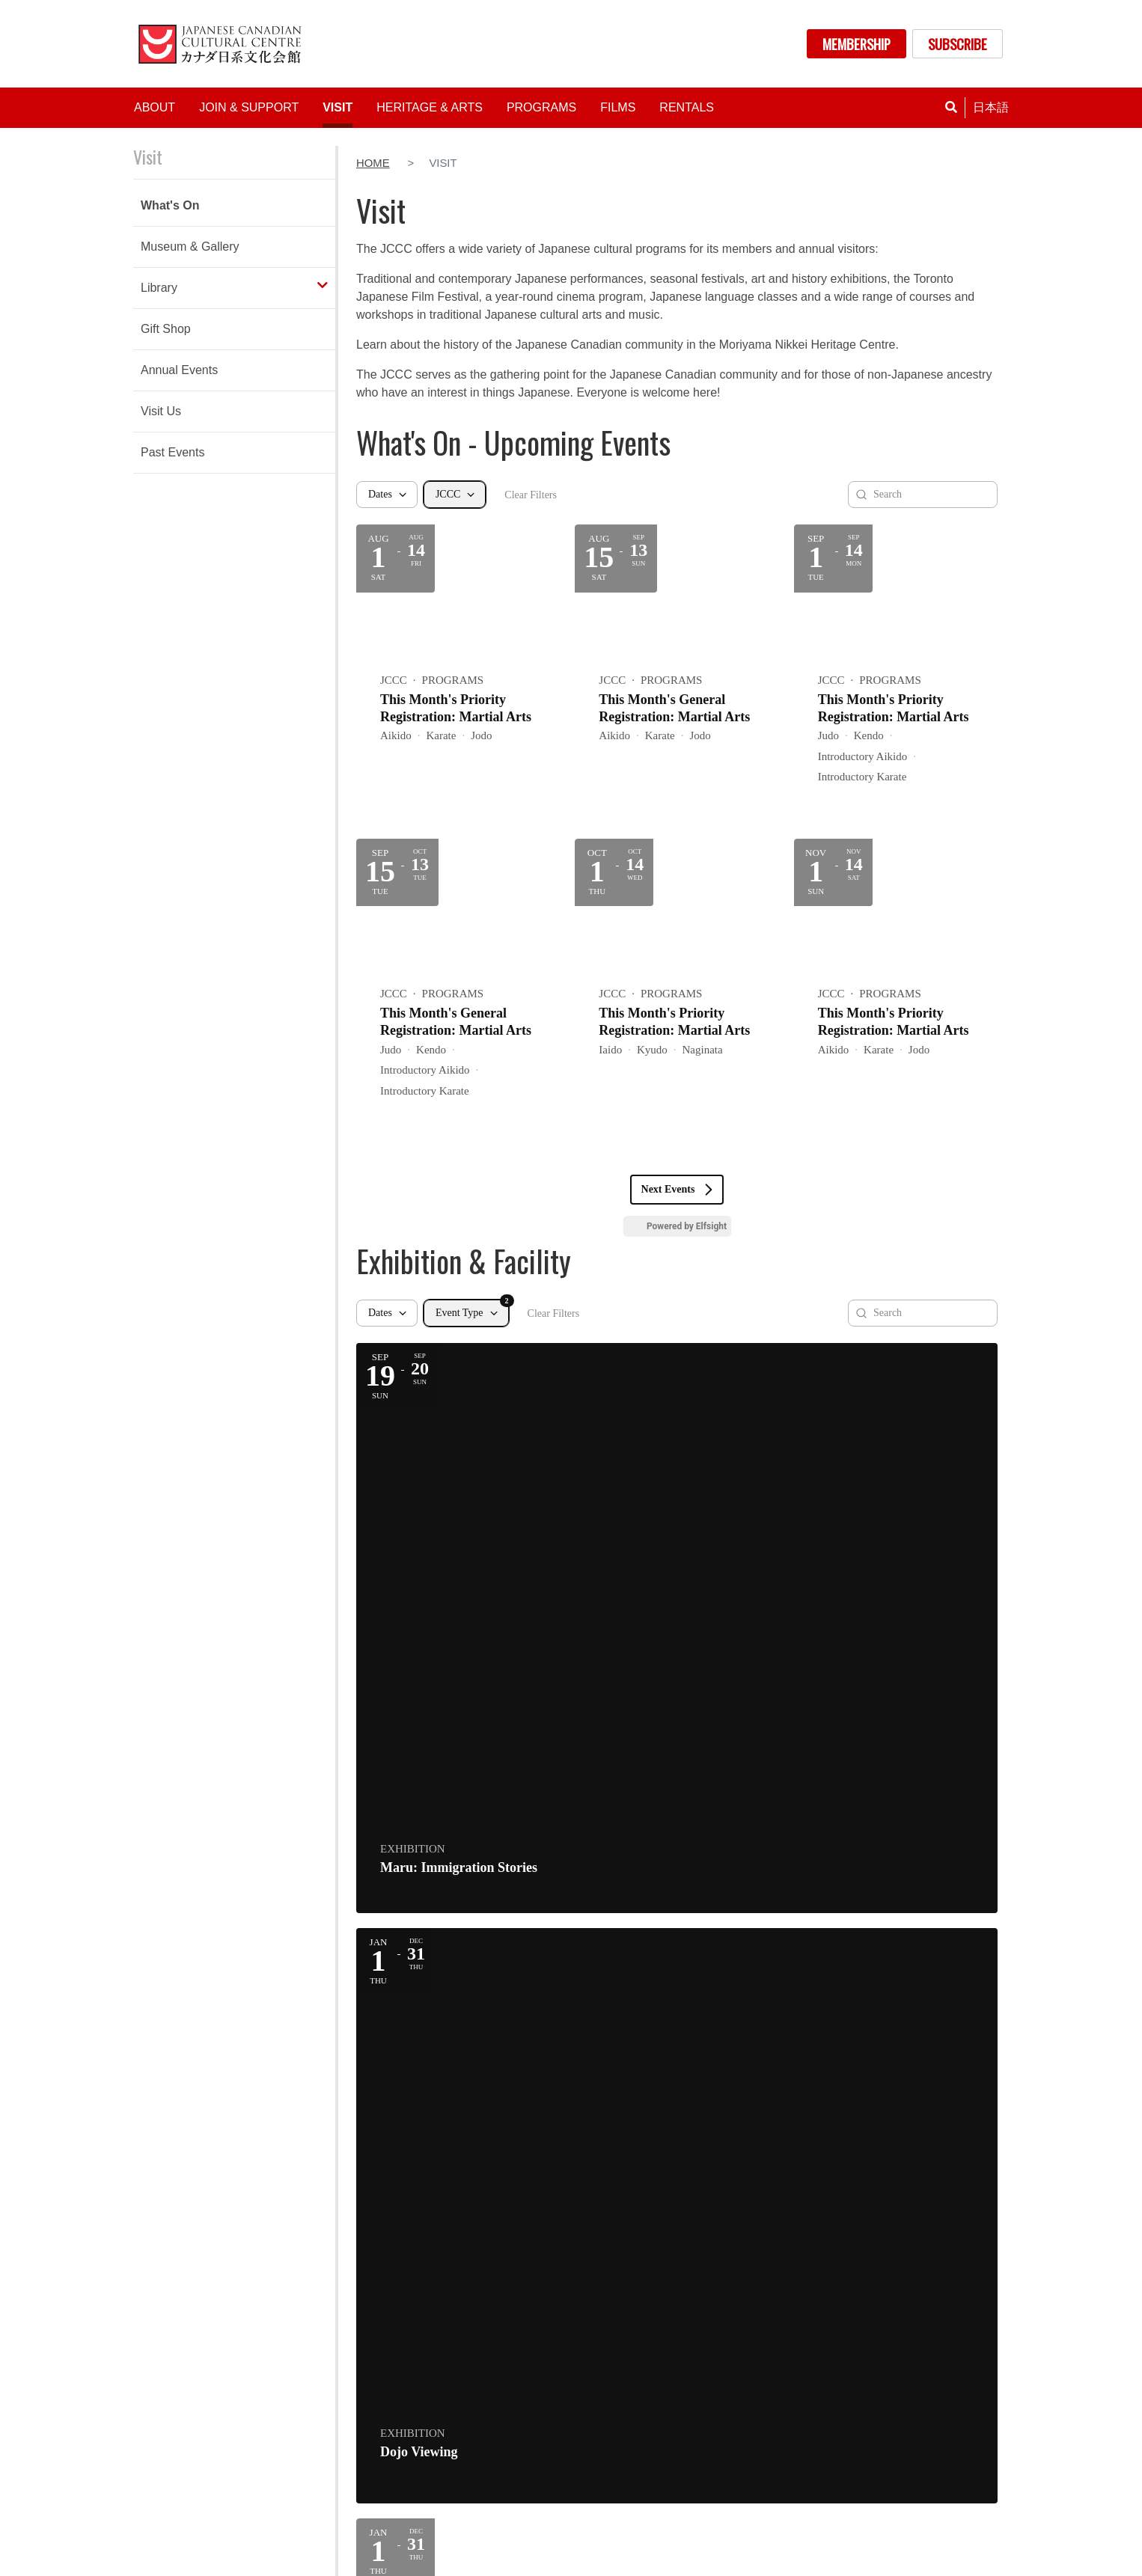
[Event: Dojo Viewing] (676, 1461)
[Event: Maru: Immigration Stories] (458, 1461)
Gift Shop (166, 328)
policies (856, 2562)
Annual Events (179, 370)
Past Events (172, 452)
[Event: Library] (458, 1714)
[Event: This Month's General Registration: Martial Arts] (676, 673)
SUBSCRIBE (957, 44)
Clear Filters (530, 495)
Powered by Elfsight (687, 1226)
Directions (171, 2360)
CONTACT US (945, 2401)
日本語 (991, 107)
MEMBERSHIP (856, 44)
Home (373, 163)
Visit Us (161, 411)
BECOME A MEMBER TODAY (571, 2189)
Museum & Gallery (190, 246)
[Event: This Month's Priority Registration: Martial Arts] (458, 673)
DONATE (945, 2366)
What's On (170, 205)
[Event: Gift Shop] (896, 1461)
